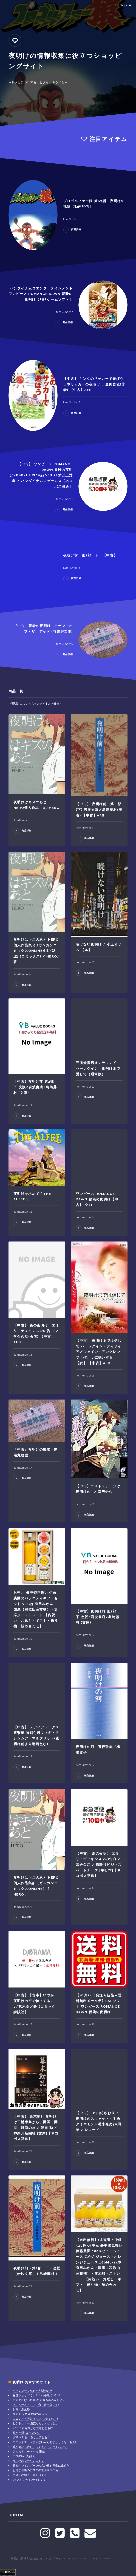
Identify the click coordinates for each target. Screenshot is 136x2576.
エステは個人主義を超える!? (31, 2475)
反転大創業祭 (21, 2409)
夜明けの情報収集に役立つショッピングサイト (37, 2558)
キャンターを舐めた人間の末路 (32, 2390)
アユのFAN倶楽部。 (25, 2456)
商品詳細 (76, 229)
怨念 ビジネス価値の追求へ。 (31, 2414)
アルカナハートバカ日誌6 (29, 2451)
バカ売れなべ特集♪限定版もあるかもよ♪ (38, 2400)
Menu (124, 5)
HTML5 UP (105, 2558)
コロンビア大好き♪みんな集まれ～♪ (35, 2418)
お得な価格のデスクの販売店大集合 (35, 2470)
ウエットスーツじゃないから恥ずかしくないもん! (44, 2442)
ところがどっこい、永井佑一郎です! (36, 2404)
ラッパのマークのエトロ (28, 2460)
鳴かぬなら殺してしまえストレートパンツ (40, 2446)
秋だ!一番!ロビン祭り (26, 2432)
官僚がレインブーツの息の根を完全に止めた (41, 2465)
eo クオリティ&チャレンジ (29, 2479)
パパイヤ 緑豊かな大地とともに (33, 2428)
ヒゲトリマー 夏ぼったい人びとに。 (36, 2423)
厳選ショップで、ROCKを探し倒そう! (36, 2395)
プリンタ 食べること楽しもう (31, 2437)
